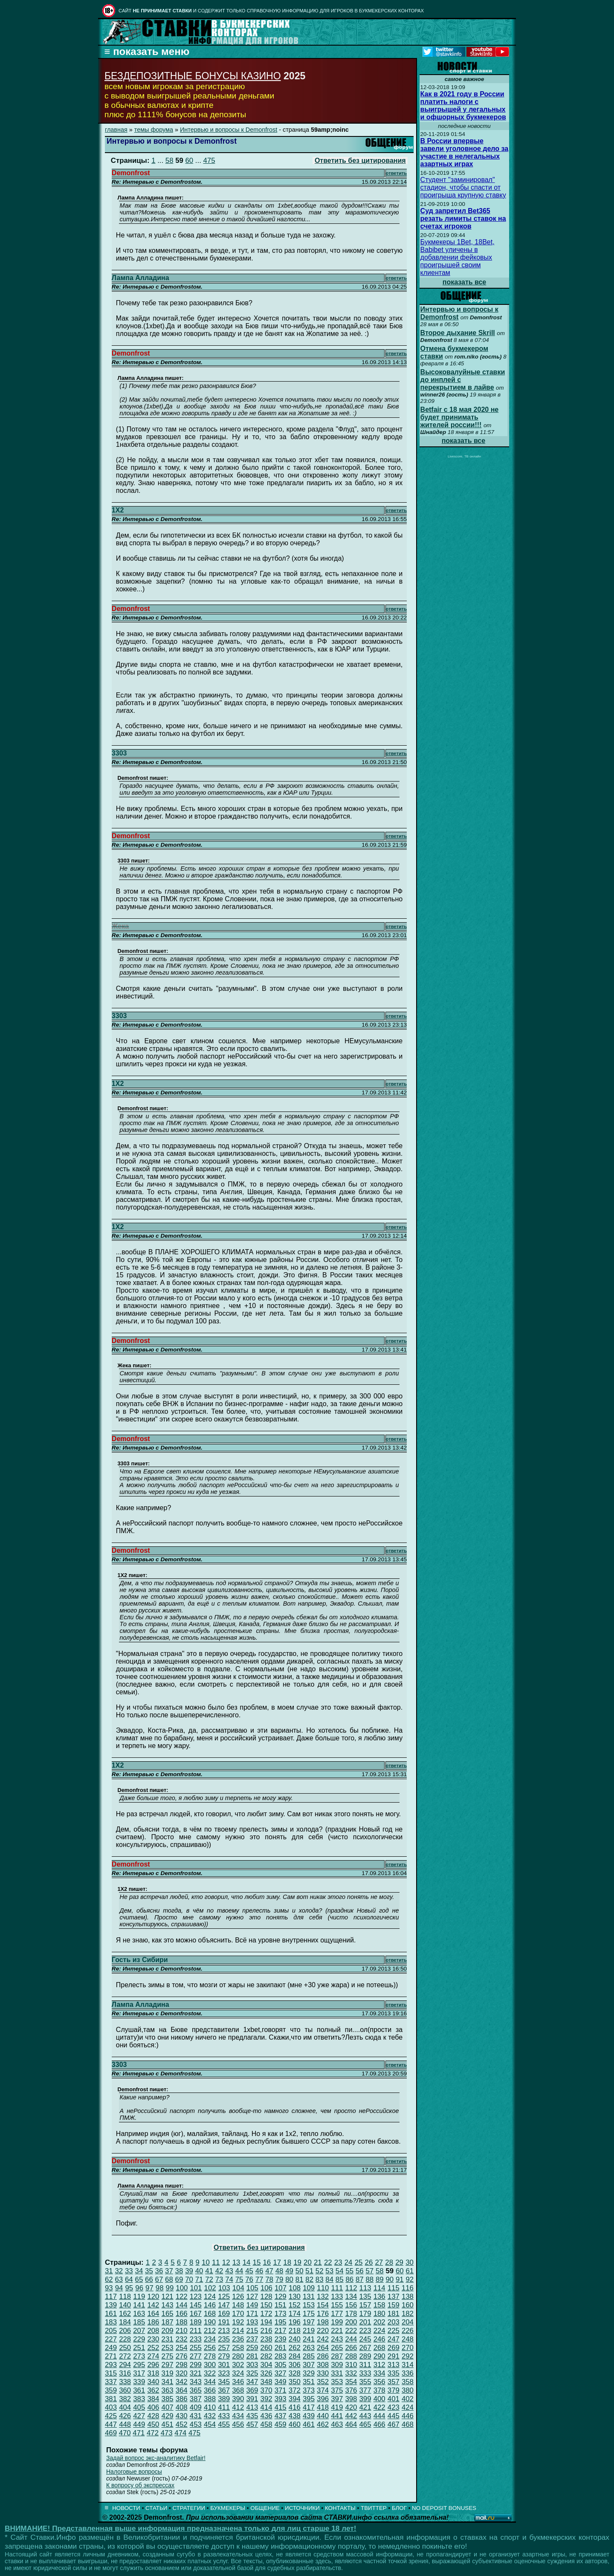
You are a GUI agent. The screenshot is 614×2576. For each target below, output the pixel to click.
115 (394, 2288)
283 (281, 2356)
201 (365, 2322)
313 (394, 2365)
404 (125, 2407)
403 (111, 2407)
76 (249, 2279)
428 (153, 2416)
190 (210, 2322)
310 (351, 2365)
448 (125, 2424)
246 (379, 2339)
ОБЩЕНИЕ (265, 2508)
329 (309, 2373)
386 (182, 2399)
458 (266, 2424)
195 (281, 2322)
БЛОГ (399, 2508)
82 (309, 2279)
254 (182, 2348)
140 (125, 2305)
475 (209, 160)
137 (394, 2296)
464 (351, 2424)
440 (323, 2416)
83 (320, 2279)
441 (337, 2416)
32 (119, 2271)
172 (266, 2314)
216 (266, 2331)
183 (111, 2322)
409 (196, 2407)
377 (365, 2390)
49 (289, 2271)
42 (219, 2271)
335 (394, 2373)
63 (119, 2279)
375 (337, 2390)
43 (229, 2271)
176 (323, 2314)
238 (266, 2339)
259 (252, 2348)
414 (266, 2407)
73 (219, 2279)
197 (309, 2322)
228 (125, 2339)
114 (379, 2288)
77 (259, 2279)
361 (139, 2390)
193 (252, 2322)
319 (168, 2373)
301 (224, 2365)
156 (351, 2305)
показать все (465, 282)
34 (139, 2271)
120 (153, 2296)
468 (408, 2424)
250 (125, 2348)
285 (309, 2356)
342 (182, 2382)
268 (379, 2348)
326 (266, 2373)
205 (111, 2331)
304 (266, 2365)
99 (170, 2288)
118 (125, 2296)
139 (111, 2305)
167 (196, 2314)
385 (168, 2399)
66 (149, 2279)
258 (238, 2348)
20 (308, 2262)
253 (168, 2348)
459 (281, 2424)
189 (196, 2322)
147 (224, 2305)
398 (351, 2399)
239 (281, 2339)
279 (224, 2356)
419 (337, 2407)
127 (252, 2296)
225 (394, 2331)
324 (238, 2373)
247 (394, 2339)
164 (153, 2314)
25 (359, 2262)
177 (337, 2314)
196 (295, 2322)
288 (351, 2356)
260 (266, 2348)
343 (196, 2382)
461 (309, 2424)
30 (409, 2262)
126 (238, 2296)
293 (111, 2365)
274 (153, 2356)
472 (153, 2433)
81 (299, 2279)
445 (394, 2416)
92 (409, 2279)
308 (323, 2365)
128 (266, 2296)
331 (337, 2373)
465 (365, 2424)
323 (224, 2373)
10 (206, 2262)
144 (182, 2305)
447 (111, 2424)
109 (309, 2288)
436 (266, 2416)
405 (139, 2407)
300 (210, 2365)
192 (238, 2322)
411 (224, 2407)
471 (139, 2433)
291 (394, 2356)
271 (111, 2356)
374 (323, 2390)
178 (351, 2314)
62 (109, 2279)
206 (125, 2331)
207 (139, 2331)
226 (408, 2331)
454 (210, 2424)
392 (266, 2399)
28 (389, 2262)
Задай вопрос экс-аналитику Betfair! (156, 2457)
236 (238, 2339)
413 (252, 2407)
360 (125, 2390)
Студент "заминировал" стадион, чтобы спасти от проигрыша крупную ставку (463, 187)
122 (182, 2296)
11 (216, 2262)
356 (379, 2382)
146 (210, 2305)
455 (224, 2424)
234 (210, 2339)
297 (168, 2365)
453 (196, 2424)
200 (351, 2322)
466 (379, 2424)
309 (337, 2365)
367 (224, 2390)
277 (196, 2356)
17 (277, 2262)
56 (360, 2271)
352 (323, 2382)
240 (295, 2339)
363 (168, 2390)
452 (182, 2424)
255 (196, 2348)
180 (379, 2314)
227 (111, 2339)
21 (318, 2262)
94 (119, 2288)
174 (295, 2314)
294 (125, 2365)
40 (199, 2271)
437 (281, 2416)
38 (179, 2271)
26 (369, 2262)
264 (323, 2348)
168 (210, 2314)
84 (329, 2279)
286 (323, 2356)
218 (295, 2331)
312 (379, 2365)
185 (139, 2322)
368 (238, 2390)
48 (279, 2271)
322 (210, 2373)
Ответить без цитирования (360, 160)
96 (139, 2288)
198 (323, 2322)
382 (125, 2399)
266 (351, 2348)
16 (267, 2262)
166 (182, 2314)
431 (196, 2416)
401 (394, 2399)
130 (295, 2296)
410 (210, 2407)
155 (337, 2305)
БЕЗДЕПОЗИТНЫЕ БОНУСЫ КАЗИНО (192, 75)
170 (238, 2314)
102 (210, 2288)
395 (309, 2399)
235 (224, 2339)
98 (160, 2288)
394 (295, 2399)
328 (295, 2373)
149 (252, 2305)
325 (252, 2373)
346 (238, 2382)
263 (309, 2348)
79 (279, 2279)
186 (153, 2322)
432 (210, 2416)
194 (266, 2322)
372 (295, 2390)
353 (337, 2382)
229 (139, 2339)
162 (125, 2314)
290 (379, 2356)
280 (238, 2356)
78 (269, 2279)
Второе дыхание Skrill (457, 332)
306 (295, 2365)
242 (323, 2339)
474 (180, 2433)
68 (169, 2279)
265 (337, 2348)
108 (295, 2288)
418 (323, 2407)
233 (196, 2339)
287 (337, 2356)
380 (408, 2390)
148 (238, 2305)
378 (379, 2390)
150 (266, 2305)
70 (189, 2279)
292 (408, 2356)
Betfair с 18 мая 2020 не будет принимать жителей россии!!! (459, 417)
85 (340, 2279)
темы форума (153, 129)
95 (129, 2288)
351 (309, 2382)
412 (238, 2407)
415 (281, 2407)
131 (309, 2296)
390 (238, 2399)
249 (111, 2348)
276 (182, 2356)
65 (139, 2279)
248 (408, 2339)
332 (351, 2373)
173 (281, 2314)
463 (337, 2424)
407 (168, 2407)
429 (168, 2416)
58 (169, 160)
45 (249, 2271)
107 (281, 2288)
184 (125, 2322)
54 (340, 2271)
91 (400, 2279)
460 (295, 2424)
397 (337, 2399)
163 (139, 2314)
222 (351, 2331)
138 (408, 2296)
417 (309, 2407)
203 (394, 2322)
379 (394, 2390)
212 (210, 2331)
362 (153, 2390)
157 (365, 2305)
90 (389, 2279)
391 (252, 2399)
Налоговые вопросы (134, 2471)
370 (266, 2390)
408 (182, 2407)
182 (408, 2314)
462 (323, 2424)
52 (320, 2271)
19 (297, 2262)
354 (351, 2382)
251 (139, 2348)
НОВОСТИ (126, 2508)
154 (323, 2305)
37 (169, 2271)
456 (238, 2424)
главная (116, 129)
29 (399, 2262)
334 (379, 2373)
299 (196, 2365)
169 (224, 2314)
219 (309, 2331)
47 (269, 2271)
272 (125, 2356)
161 (111, 2314)
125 (224, 2296)
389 (224, 2399)
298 (182, 2365)
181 (394, 2314)
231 (168, 2339)
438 (295, 2416)
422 (379, 2407)
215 (252, 2331)
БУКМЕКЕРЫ (227, 2508)
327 (281, 2373)
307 (309, 2365)
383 (139, 2399)
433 (224, 2416)
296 (153, 2365)
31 (109, 2271)
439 (309, 2416)
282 (266, 2356)
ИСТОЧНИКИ (302, 2508)
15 (257, 2262)
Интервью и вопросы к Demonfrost (228, 129)
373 (309, 2390)
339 (139, 2382)
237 (252, 2339)
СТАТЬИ (156, 2508)
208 (153, 2331)
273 (139, 2356)
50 (299, 2271)
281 (252, 2356)
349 (281, 2382)
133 (337, 2296)
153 (309, 2305)
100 (182, 2288)
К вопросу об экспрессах (140, 2485)
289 (365, 2356)
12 (226, 2262)
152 (295, 2305)
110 (323, 2288)
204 (408, 2322)
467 (394, 2424)
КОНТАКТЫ (340, 2508)
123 (196, 2296)
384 (153, 2399)
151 (281, 2305)
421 (365, 2407)
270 (408, 2348)
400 (379, 2399)
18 (287, 2262)
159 (394, 2305)
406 (153, 2407)
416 (295, 2407)
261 (281, 2348)
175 (309, 2314)
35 (149, 2271)
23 (338, 2262)
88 (369, 2279)
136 (379, 2296)
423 (394, 2407)
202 (379, 2322)
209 (168, 2331)
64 (129, 2279)
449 (139, 2424)
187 (168, 2322)
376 (351, 2390)
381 (111, 2399)
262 (295, 2348)
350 (295, 2382)
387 (196, 2399)
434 (238, 2416)
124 (210, 2296)
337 (111, 2382)
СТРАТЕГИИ (188, 2508)
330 (323, 2373)
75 (239, 2279)
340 (153, 2382)
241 (309, 2339)
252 (153, 2348)
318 (153, 2373)
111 (337, 2288)
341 (168, 2382)
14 (247, 2262)
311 (365, 2365)
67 (159, 2279)
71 (199, 2279)
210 (182, 2331)
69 (179, 2279)
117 (111, 2296)
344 (210, 2382)
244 (351, 2339)
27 (379, 2262)
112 (351, 2288)
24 (349, 2262)
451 (168, 2424)
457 (252, 2424)
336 (408, 2373)
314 (408, 2365)
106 (266, 2288)
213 (224, 2331)
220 (323, 2331)
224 (379, 2331)
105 (252, 2288)
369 (252, 2390)
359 (111, 2390)
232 (182, 2339)
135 (365, 2296)
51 (309, 2271)
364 (182, 2390)
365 (196, 2390)
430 (182, 2416)
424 (408, 2407)
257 (224, 2348)
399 (365, 2399)
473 (167, 2433)
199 (337, 2322)
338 (125, 2382)
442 (351, 2416)
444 (379, 2416)
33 (129, 2271)
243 (337, 2339)
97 (149, 2288)
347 (252, 2382)
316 (125, 2373)
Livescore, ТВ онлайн (464, 456)
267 (365, 2348)
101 (196, 2288)
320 (182, 2373)
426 (125, 2416)
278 (210, 2356)
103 (224, 2288)
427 (139, 2416)
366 (210, 2390)
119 (139, 2296)
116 (408, 2288)
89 (380, 2279)
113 (365, 2288)
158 (379, 2305)
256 (210, 2348)
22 (328, 2262)
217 (281, 2331)
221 (337, 2331)
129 (281, 2296)
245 (365, 2339)
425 (111, 2416)
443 (365, 2416)
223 (365, 2331)
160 (408, 2305)
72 (209, 2279)
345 (224, 2382)
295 (139, 2365)
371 (281, 2390)
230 (153, 2339)
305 (281, 2365)
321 (196, 2373)
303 (252, 2365)
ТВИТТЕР (374, 2508)
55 (349, 2271)
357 (394, 2382)
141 (139, 2305)
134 (351, 2296)
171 (252, 2314)
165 (168, 2314)
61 (409, 2271)
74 (229, 2279)
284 (295, 2356)
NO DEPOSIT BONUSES (444, 2508)
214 (238, 2331)
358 (408, 2382)
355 (365, 2382)
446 (408, 2416)
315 (111, 2373)
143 (168, 2305)
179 (365, 2314)
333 (365, 2373)
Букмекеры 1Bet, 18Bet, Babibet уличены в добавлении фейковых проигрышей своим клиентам (457, 257)
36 (159, 2271)
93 (109, 2288)
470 (125, 2433)
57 (369, 2271)
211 (196, 2331)
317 (139, 2373)
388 (210, 2399)
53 (329, 2271)
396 (323, 2399)
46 (259, 2271)
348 (266, 2382)
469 (111, 2433)
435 (252, 2416)
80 (289, 2279)
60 (189, 160)
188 (182, 2322)
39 (189, 2271)
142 (153, 2305)
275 (168, 2356)
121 (168, 2296)
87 (360, 2279)
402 (408, 2399)
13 (236, 2262)
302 (238, 2365)
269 (394, 2348)
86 (349, 2279)
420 (351, 2407)
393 (281, 2399)
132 (323, 2296)
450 (153, 2424)
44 (239, 2271)
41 (209, 2271)
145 (196, 2305)
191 (224, 2322)
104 (238, 2288)
